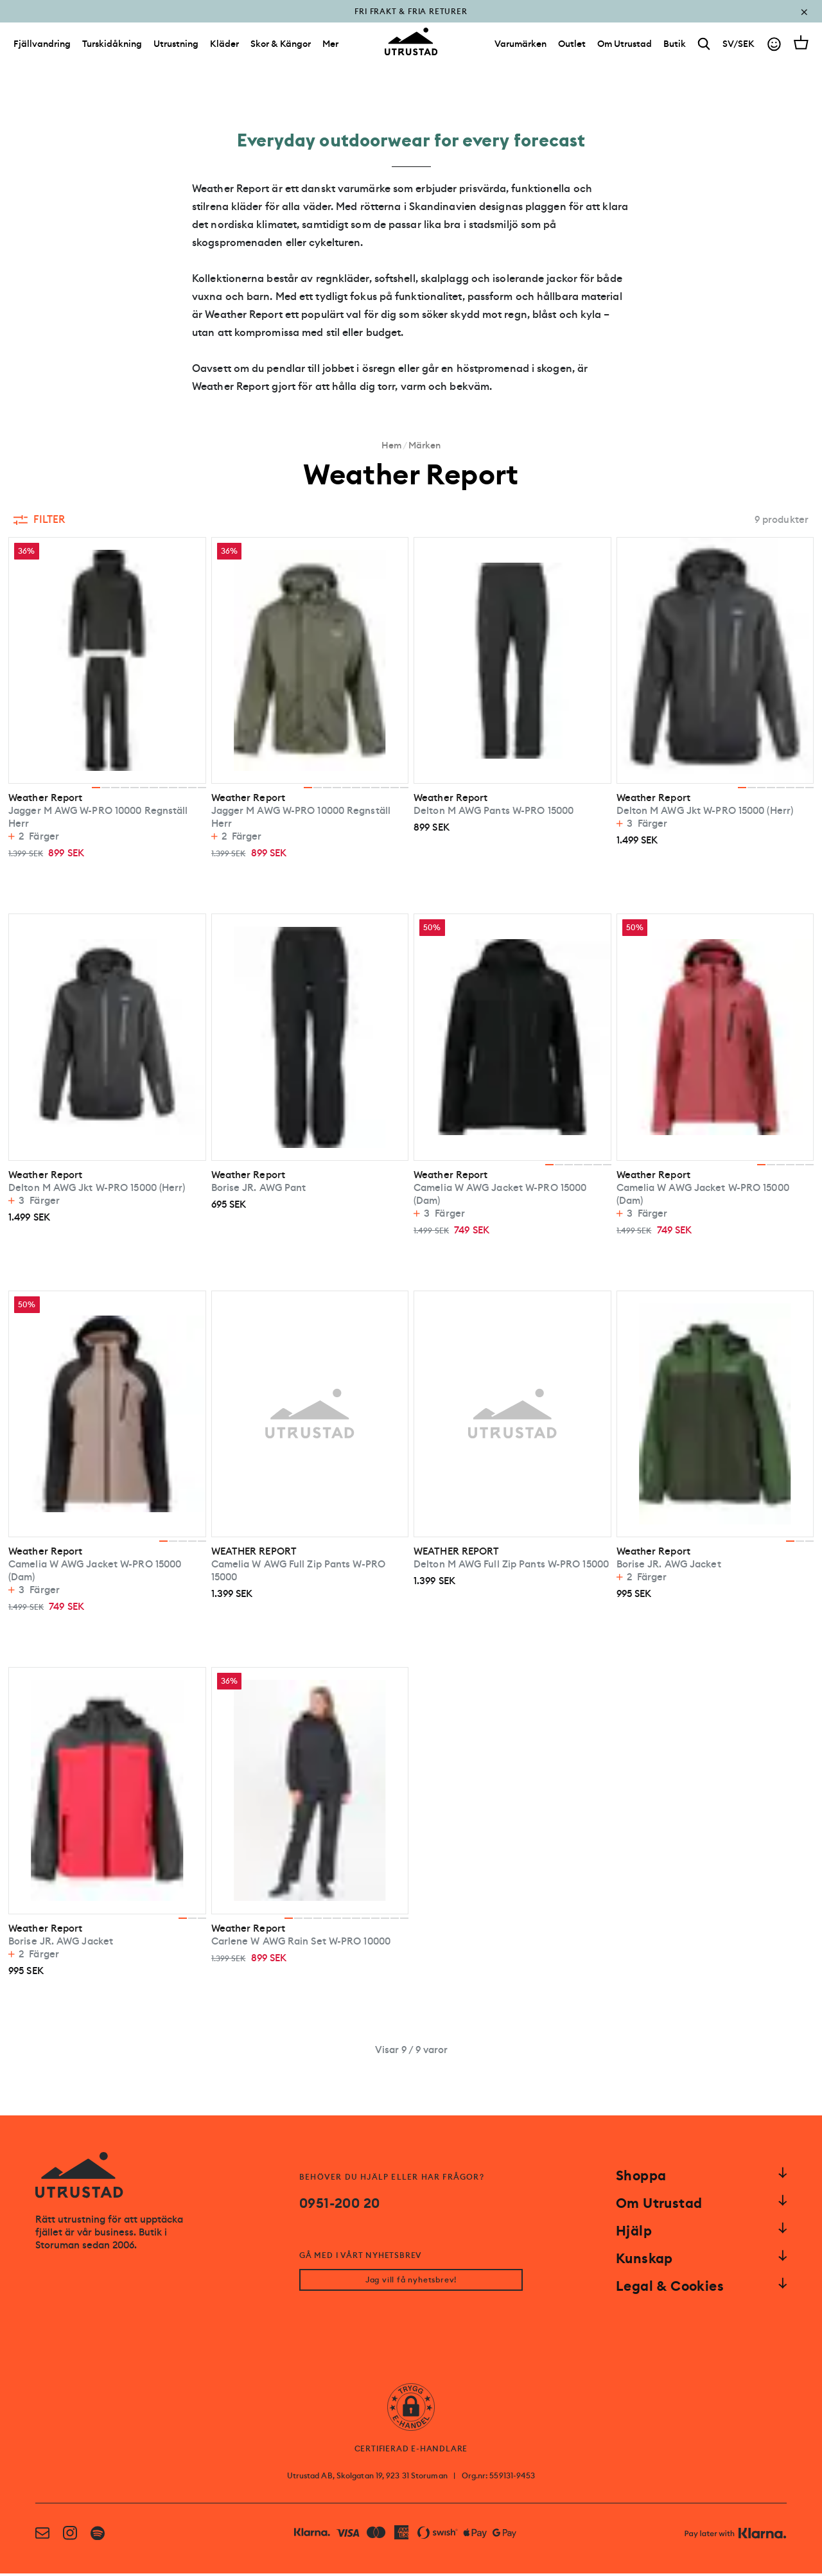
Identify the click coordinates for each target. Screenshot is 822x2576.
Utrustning (175, 50)
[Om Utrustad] (624, 50)
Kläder (224, 50)
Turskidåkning (112, 50)
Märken (424, 445)
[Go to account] (774, 50)
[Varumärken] (520, 50)
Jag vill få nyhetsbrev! (411, 2282)
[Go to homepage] (411, 47)
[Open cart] (801, 49)
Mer (330, 50)
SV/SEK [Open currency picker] (738, 50)
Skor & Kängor (280, 50)
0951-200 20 (339, 2203)
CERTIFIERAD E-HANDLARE (411, 2451)
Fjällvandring (42, 50)
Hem (391, 445)
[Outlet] (572, 50)
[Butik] (674, 50)
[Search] (704, 50)
